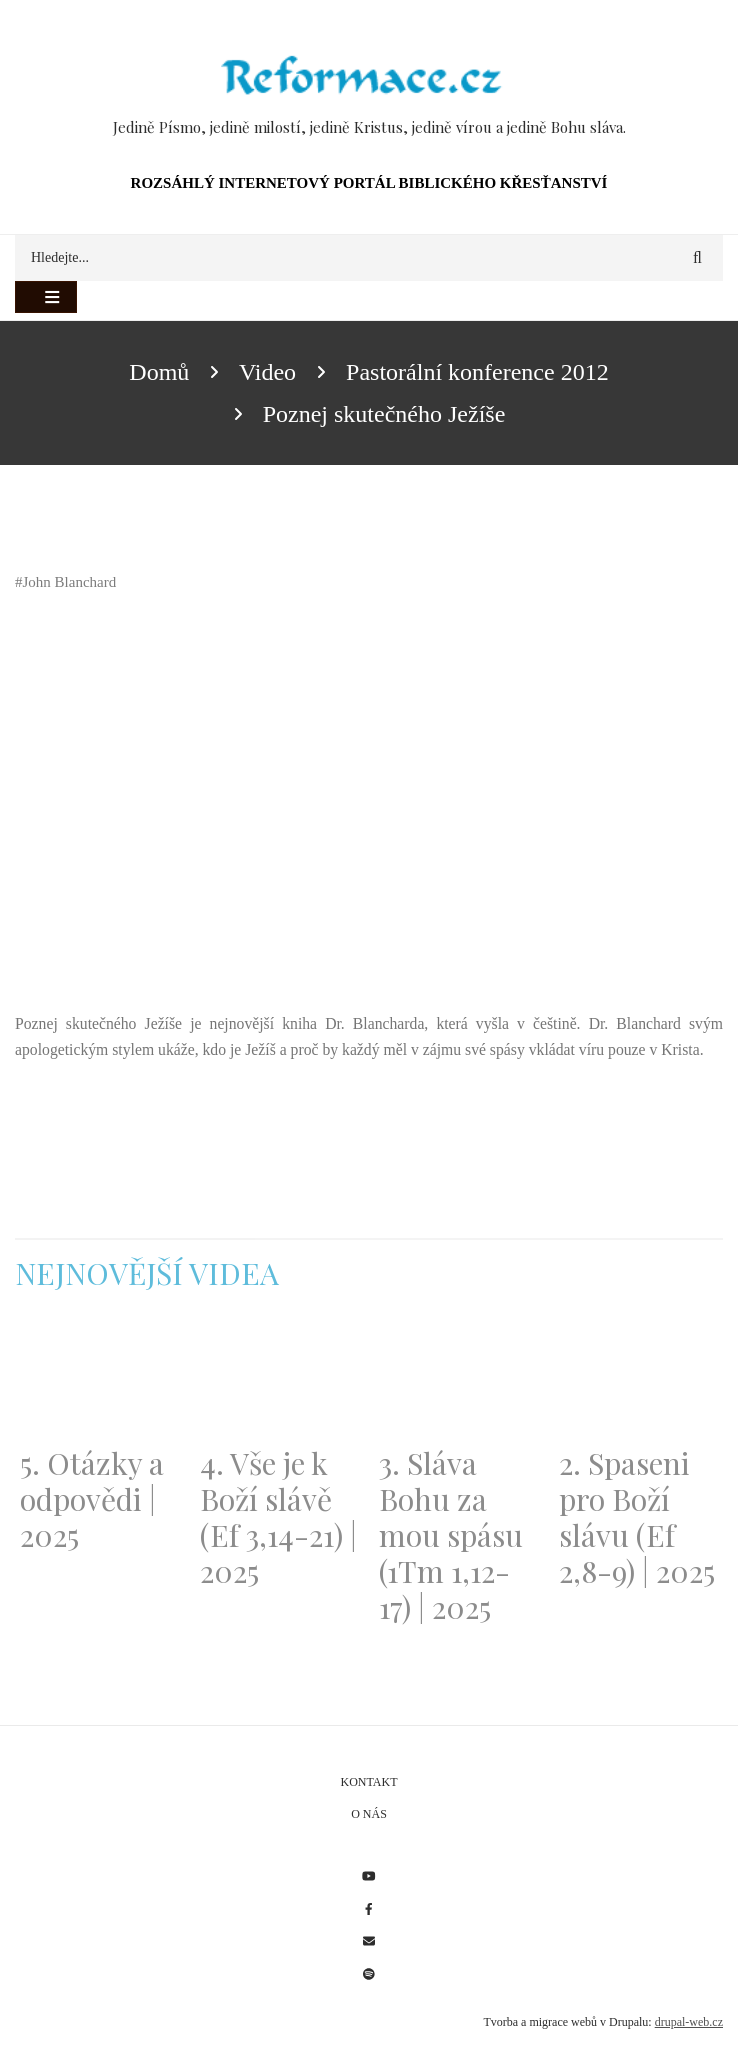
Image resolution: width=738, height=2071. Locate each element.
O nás (369, 1814)
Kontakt (368, 1782)
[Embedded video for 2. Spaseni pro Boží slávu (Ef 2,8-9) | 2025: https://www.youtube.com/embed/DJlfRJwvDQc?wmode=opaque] (639, 1381)
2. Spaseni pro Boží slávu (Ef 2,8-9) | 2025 (637, 1517)
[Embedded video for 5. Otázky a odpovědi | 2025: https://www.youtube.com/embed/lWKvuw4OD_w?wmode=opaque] (100, 1381)
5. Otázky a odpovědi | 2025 (92, 1499)
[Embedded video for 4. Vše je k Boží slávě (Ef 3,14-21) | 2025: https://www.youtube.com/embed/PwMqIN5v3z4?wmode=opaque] (280, 1381)
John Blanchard (70, 582)
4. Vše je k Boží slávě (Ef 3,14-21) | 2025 (278, 1517)
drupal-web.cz (689, 2022)
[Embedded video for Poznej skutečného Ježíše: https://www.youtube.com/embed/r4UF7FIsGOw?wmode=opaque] (240, 801)
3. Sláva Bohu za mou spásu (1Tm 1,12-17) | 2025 (451, 1535)
